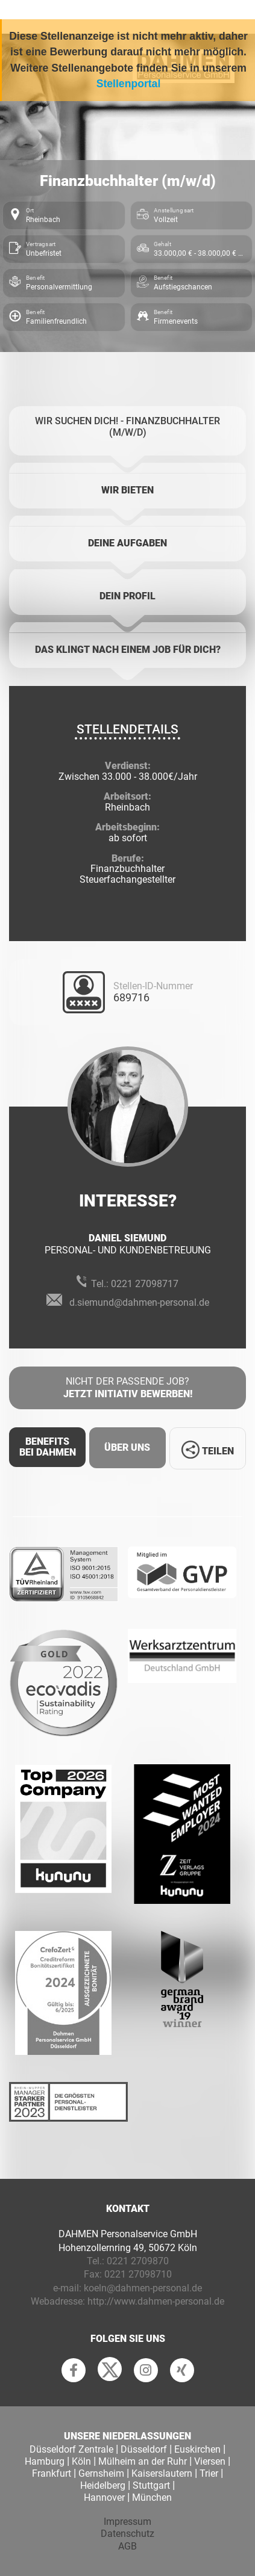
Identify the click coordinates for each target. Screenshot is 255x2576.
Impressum (127, 2521)
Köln (81, 2461)
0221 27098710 (138, 2274)
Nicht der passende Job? (127, 1388)
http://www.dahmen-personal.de (155, 2301)
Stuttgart (151, 2485)
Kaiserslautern (161, 2473)
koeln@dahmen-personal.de (143, 2288)
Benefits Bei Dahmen (47, 1447)
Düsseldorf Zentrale (71, 2449)
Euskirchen (197, 2449)
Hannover (104, 2497)
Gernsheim (101, 2473)
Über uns (127, 1447)
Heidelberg (102, 2485)
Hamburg (45, 2461)
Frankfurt (51, 2473)
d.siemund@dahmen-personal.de (139, 1302)
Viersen (209, 2461)
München (152, 2497)
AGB (127, 2546)
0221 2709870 (138, 2261)
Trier (209, 2473)
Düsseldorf (144, 2449)
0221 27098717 (144, 1284)
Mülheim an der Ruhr (142, 2461)
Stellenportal (128, 84)
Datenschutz (127, 2533)
